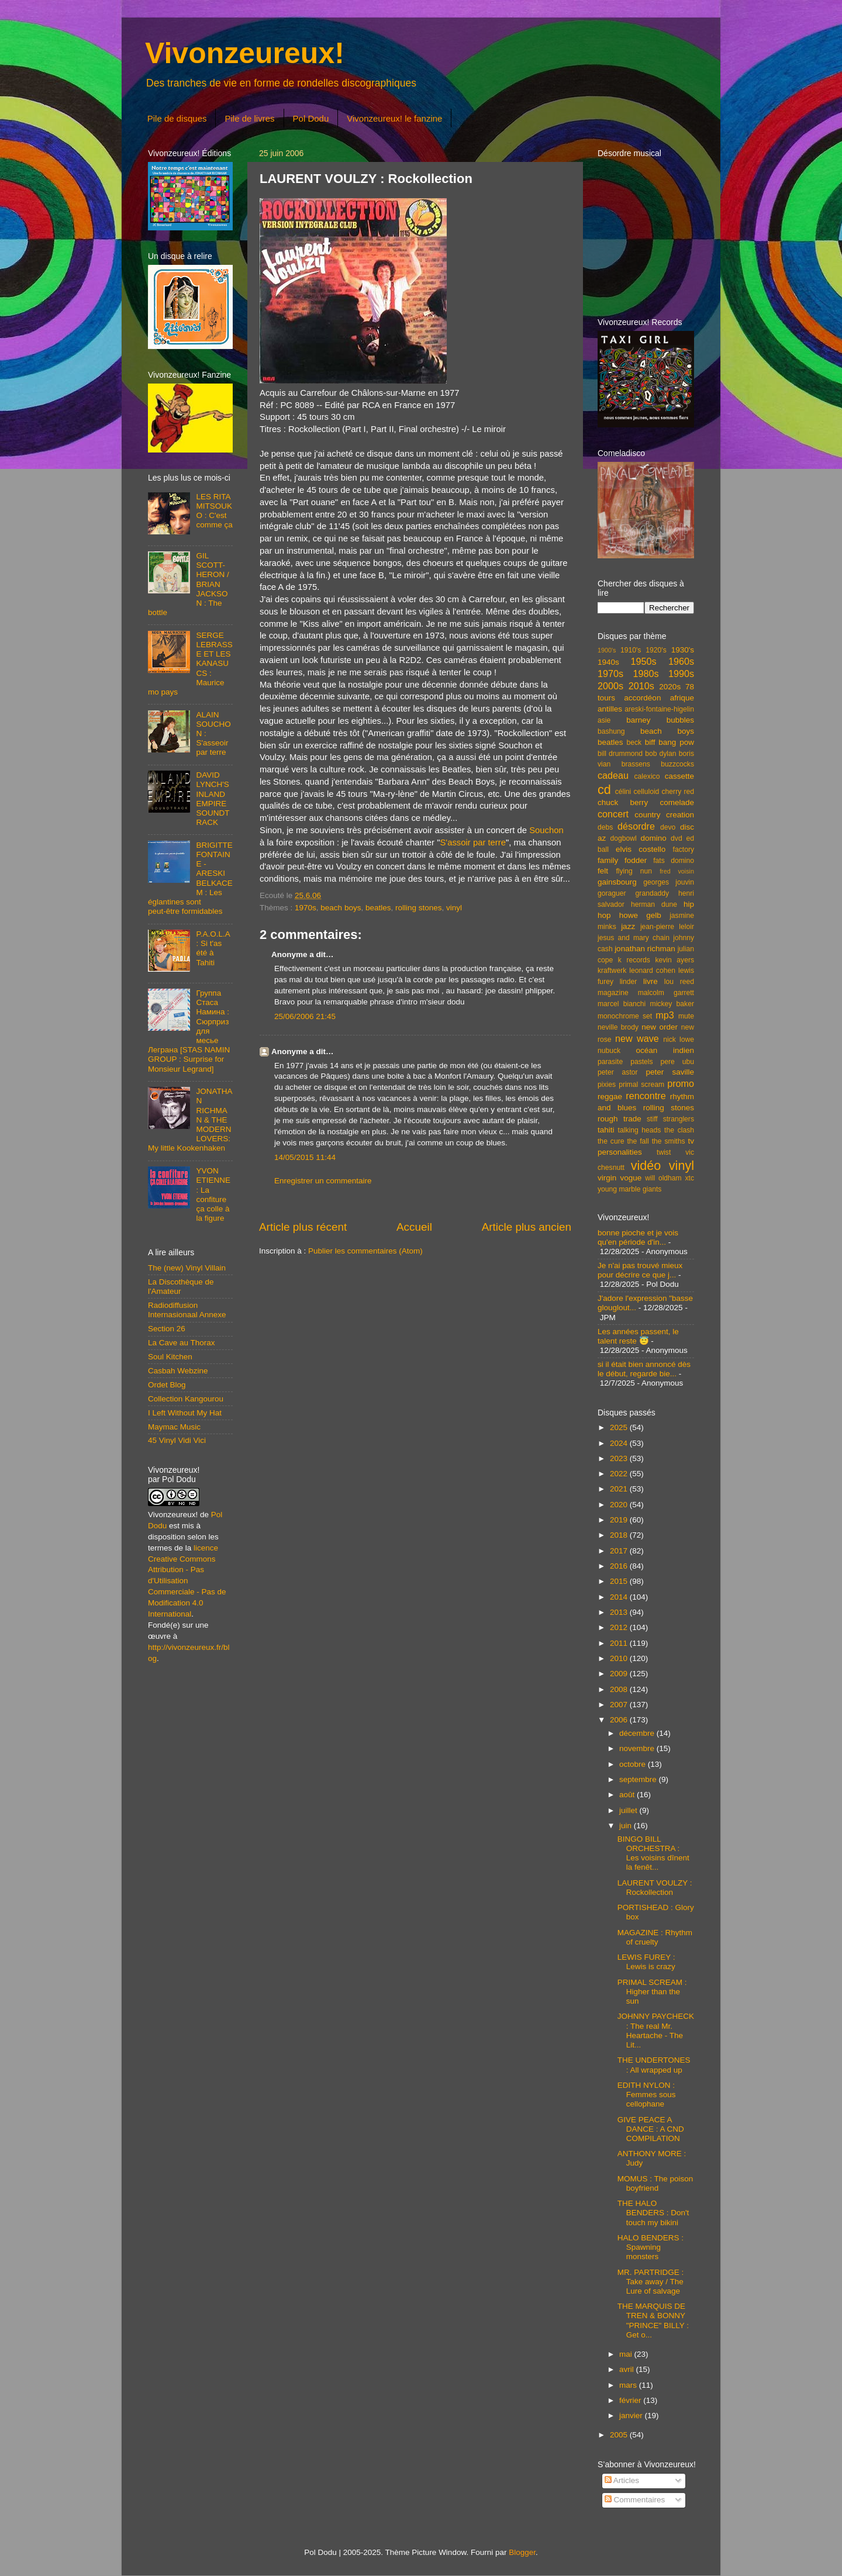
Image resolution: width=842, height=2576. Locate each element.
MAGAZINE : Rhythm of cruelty (654, 1937)
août (628, 1794)
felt (603, 870)
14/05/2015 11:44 (305, 1157)
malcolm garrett (666, 993)
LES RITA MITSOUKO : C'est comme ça (214, 511)
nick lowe (678, 1039)
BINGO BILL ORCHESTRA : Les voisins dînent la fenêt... (653, 1853)
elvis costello (640, 849)
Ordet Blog (167, 1384)
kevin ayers (674, 960)
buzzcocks (677, 764)
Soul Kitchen (170, 1356)
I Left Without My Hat (185, 1412)
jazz (628, 926)
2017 (620, 1550)
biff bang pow (669, 742)
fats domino (673, 861)
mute (686, 1016)
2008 (620, 1689)
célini (623, 792)
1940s (608, 662)
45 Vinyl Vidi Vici (177, 1440)
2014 (620, 1597)
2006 (620, 1719)
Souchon (546, 830)
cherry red (678, 792)
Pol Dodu (311, 118)
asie (604, 720)
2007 (620, 1704)
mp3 (664, 1015)
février (631, 2400)
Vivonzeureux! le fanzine (394, 118)
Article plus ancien (526, 1227)
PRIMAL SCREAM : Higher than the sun (652, 1991)
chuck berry (623, 802)
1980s (645, 673)
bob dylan (660, 754)
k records (634, 960)
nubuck (609, 1051)
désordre (636, 826)
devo (667, 827)
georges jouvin (668, 882)
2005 (620, 2434)
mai (626, 2354)
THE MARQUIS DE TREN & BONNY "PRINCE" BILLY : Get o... (653, 2320)
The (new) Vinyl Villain (187, 1267)
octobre (633, 1764)
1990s (681, 673)
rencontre (645, 1095)
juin (626, 1825)
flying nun (634, 871)
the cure (611, 1141)
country (647, 814)
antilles (610, 709)
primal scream (641, 1084)
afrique (682, 697)
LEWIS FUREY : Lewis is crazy (646, 1962)
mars (629, 2385)
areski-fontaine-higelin (659, 709)
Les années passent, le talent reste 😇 (638, 1336)
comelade (677, 802)
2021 (620, 1488)
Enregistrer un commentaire (323, 1180)
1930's (682, 649)
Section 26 (166, 1328)
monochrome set (625, 1016)
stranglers (678, 1119)
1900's (607, 650)
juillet (629, 1810)
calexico (647, 776)
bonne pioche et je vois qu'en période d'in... (638, 1237)
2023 (620, 1458)
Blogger (522, 2552)
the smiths (668, 1141)
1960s (681, 661)
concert (613, 814)
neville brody (618, 1027)
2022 (620, 1473)
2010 (620, 1658)
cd (604, 789)
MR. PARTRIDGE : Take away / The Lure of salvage (650, 2281)
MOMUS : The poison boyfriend (655, 2183)
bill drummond (620, 754)
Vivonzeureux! (244, 53)
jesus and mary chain (634, 938)
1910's (630, 650)
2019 (620, 1519)
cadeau (613, 775)
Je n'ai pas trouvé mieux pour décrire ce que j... (640, 1270)
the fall (637, 1141)
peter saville (670, 1072)
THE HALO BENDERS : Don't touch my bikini (653, 2212)
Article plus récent (303, 1227)
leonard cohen (652, 970)
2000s (610, 686)
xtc (689, 1178)
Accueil (414, 1227)
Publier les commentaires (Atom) (365, 1250)
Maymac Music (174, 1426)
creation (680, 814)
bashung (611, 731)
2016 (620, 1566)
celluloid (646, 792)
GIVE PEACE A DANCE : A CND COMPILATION (650, 2129)
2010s (641, 686)
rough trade (619, 1118)
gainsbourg (617, 882)
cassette (679, 776)
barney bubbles (660, 720)
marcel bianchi (622, 1004)
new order (659, 1027)
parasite (610, 1062)
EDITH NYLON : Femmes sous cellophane (646, 2094)
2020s (670, 686)
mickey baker (672, 1004)
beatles (378, 907)
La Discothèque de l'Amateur (181, 1286)
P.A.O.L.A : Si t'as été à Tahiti (213, 948)
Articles (622, 2480)
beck (633, 742)
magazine (613, 993)
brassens (636, 764)
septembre (639, 1779)
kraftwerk (612, 970)
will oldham (663, 1178)
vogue (630, 1177)
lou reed (679, 982)
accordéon (642, 697)
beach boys (340, 907)
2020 (620, 1504)
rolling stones (418, 907)
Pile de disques (177, 118)
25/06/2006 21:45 (305, 1016)
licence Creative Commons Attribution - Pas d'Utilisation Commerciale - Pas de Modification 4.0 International (187, 1580)
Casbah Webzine (178, 1370)
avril (627, 2369)
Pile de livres (249, 118)
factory (683, 849)
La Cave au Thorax (181, 1342)
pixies (607, 1084)
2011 (620, 1643)
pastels (641, 1062)
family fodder (622, 860)
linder (628, 982)
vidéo (646, 1165)
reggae (610, 1096)
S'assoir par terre (473, 842)
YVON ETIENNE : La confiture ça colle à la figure (213, 1194)
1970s (305, 907)
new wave (637, 1038)
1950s (643, 661)
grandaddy (652, 893)
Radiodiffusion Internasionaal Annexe (187, 1310)
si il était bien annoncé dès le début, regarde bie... (644, 1369)
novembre (638, 1748)
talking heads (639, 1130)
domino (654, 838)
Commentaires (635, 2499)
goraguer (612, 893)
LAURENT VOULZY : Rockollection (654, 1888)
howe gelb (640, 915)
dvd (676, 838)
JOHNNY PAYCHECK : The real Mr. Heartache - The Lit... (655, 2030)
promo (680, 1083)
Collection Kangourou (185, 1398)
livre (650, 981)
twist (664, 1152)
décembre (638, 1733)
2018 (620, 1535)
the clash (679, 1130)
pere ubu (677, 1062)
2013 (620, 1612)
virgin (607, 1177)
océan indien (665, 1050)
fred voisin (677, 871)
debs (605, 827)
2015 (620, 1581)
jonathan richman (645, 948)
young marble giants (629, 1189)
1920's (656, 650)
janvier (632, 2415)
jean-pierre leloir (667, 927)
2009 (620, 1673)
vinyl (454, 907)
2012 (620, 1627)
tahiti (606, 1129)
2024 (620, 1443)
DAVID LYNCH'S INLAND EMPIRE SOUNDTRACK (212, 799)
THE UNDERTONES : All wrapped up (654, 2065)
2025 (620, 1427)
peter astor (618, 1072)
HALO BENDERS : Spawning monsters (650, 2247)
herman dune (654, 904)
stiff (652, 1119)
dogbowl (623, 838)
